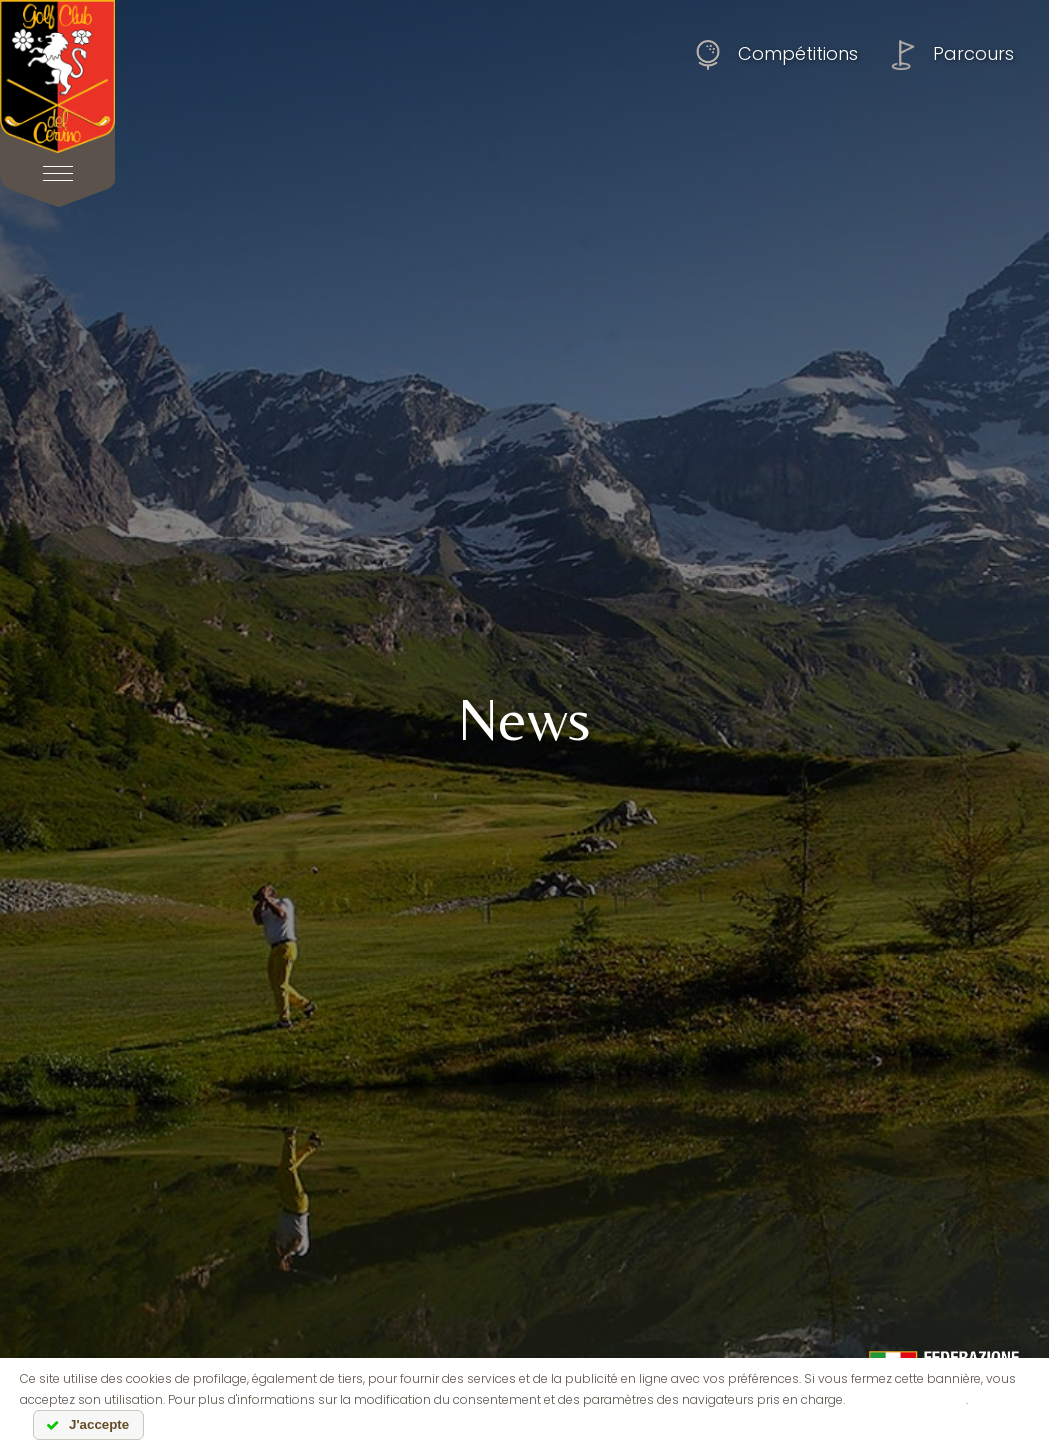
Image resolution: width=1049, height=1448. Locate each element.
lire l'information (907, 1399)
